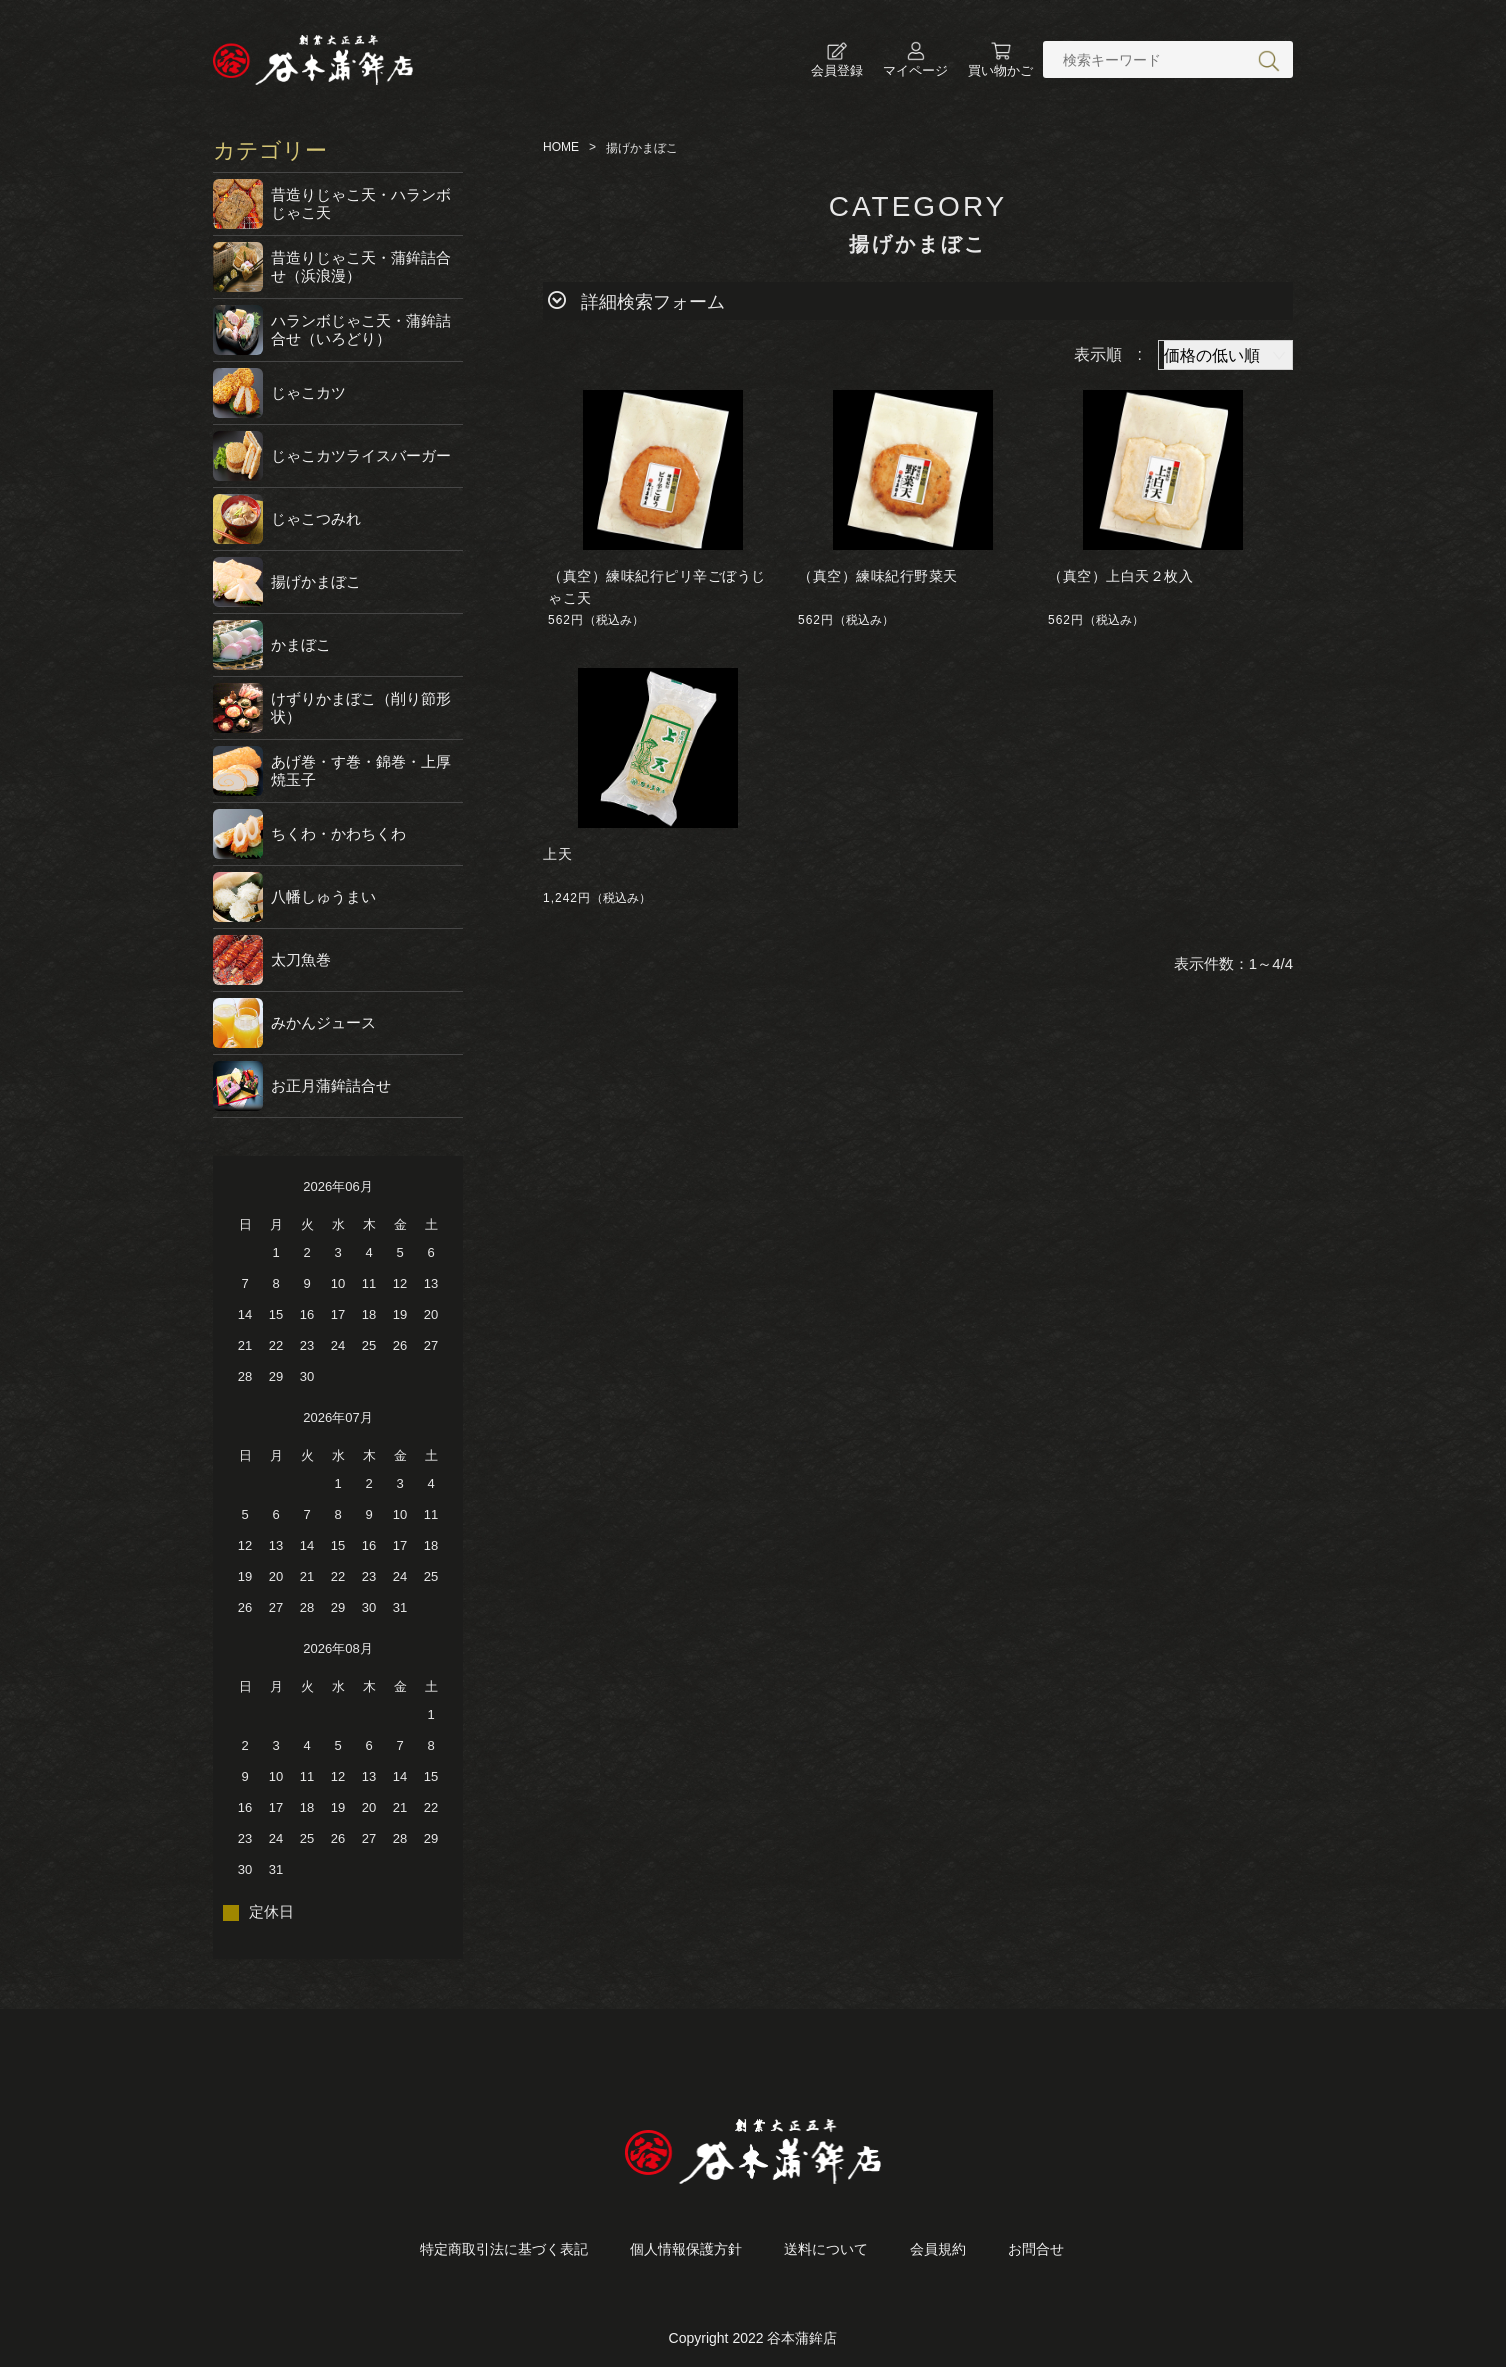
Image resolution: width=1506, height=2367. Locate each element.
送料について (826, 2249)
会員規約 (938, 2249)
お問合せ (1036, 2249)
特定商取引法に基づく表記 (504, 2249)
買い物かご (1000, 59)
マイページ (915, 59)
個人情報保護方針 (686, 2249)
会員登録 (837, 59)
